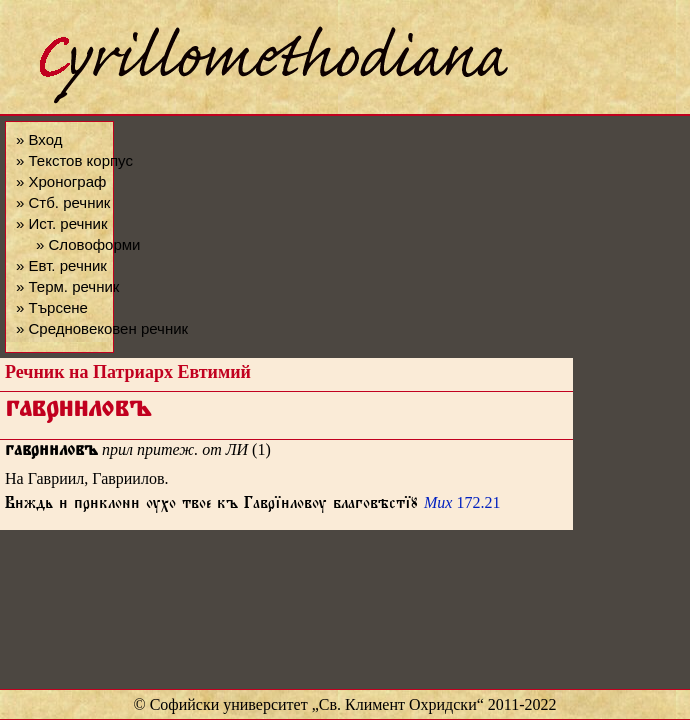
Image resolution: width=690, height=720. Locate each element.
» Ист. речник (62, 223)
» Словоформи (88, 244)
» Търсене (52, 307)
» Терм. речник (67, 286)
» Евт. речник (61, 265)
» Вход (39, 139)
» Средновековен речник (102, 328)
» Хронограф (61, 181)
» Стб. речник (63, 202)
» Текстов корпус (74, 160)
